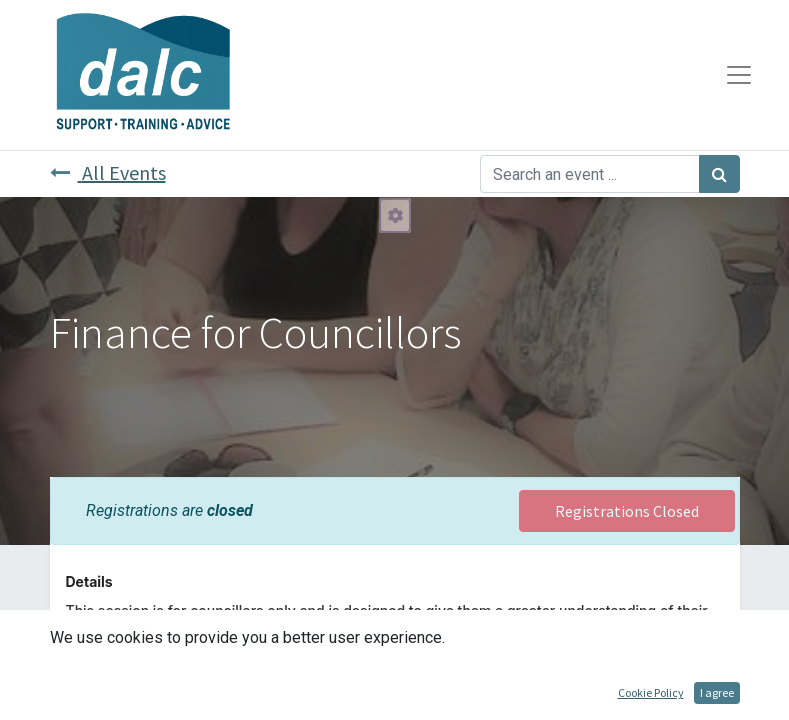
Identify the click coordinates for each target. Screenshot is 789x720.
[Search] (719, 174)
